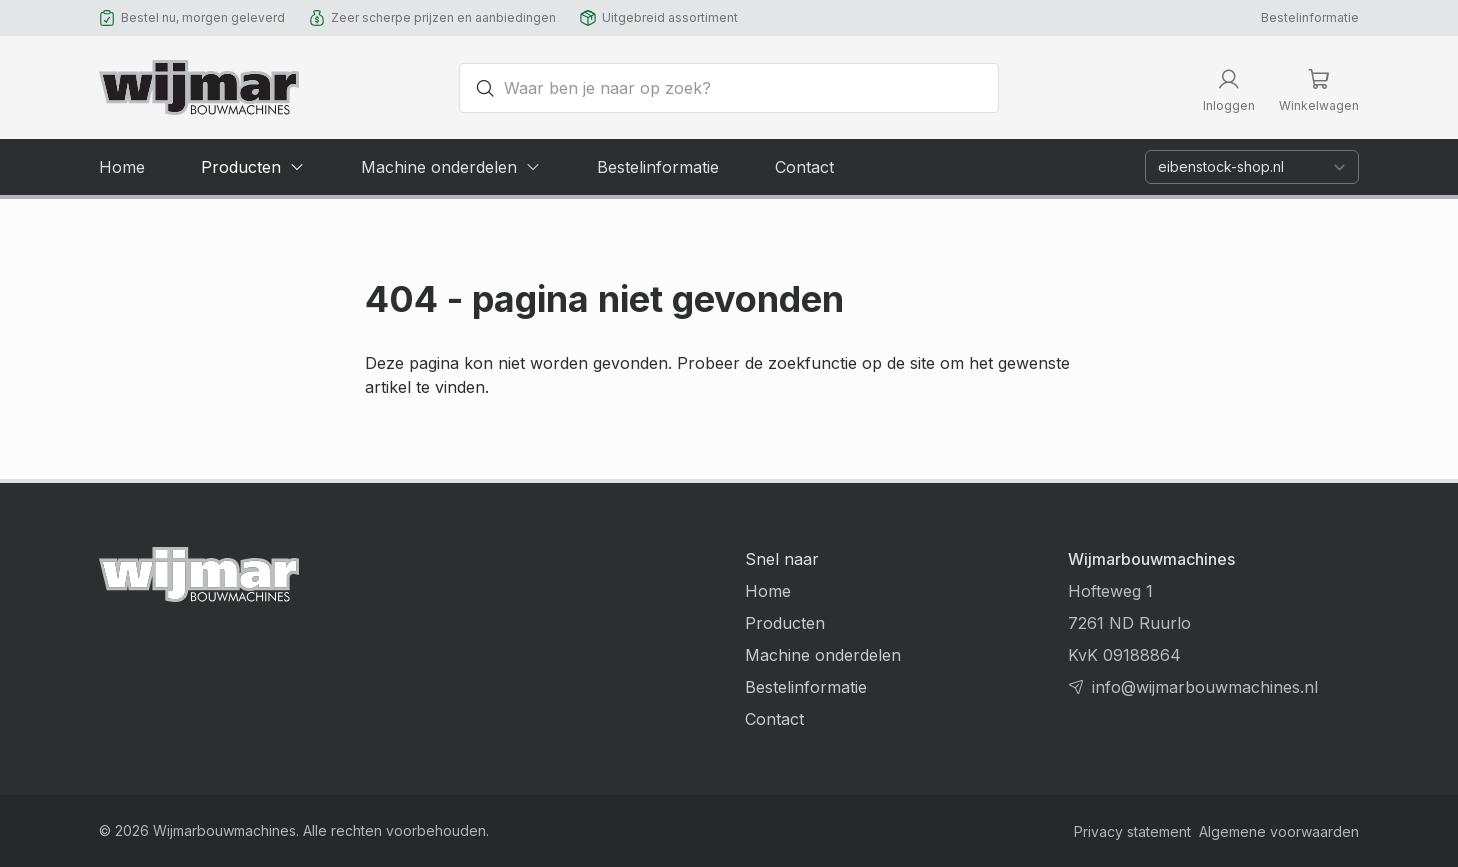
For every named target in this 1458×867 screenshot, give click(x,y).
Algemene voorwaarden (1279, 831)
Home (768, 591)
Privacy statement (1132, 831)
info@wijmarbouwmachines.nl (1205, 687)
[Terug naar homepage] (199, 87)
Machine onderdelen (823, 655)
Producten (785, 623)
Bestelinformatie (1310, 17)
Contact (774, 719)
